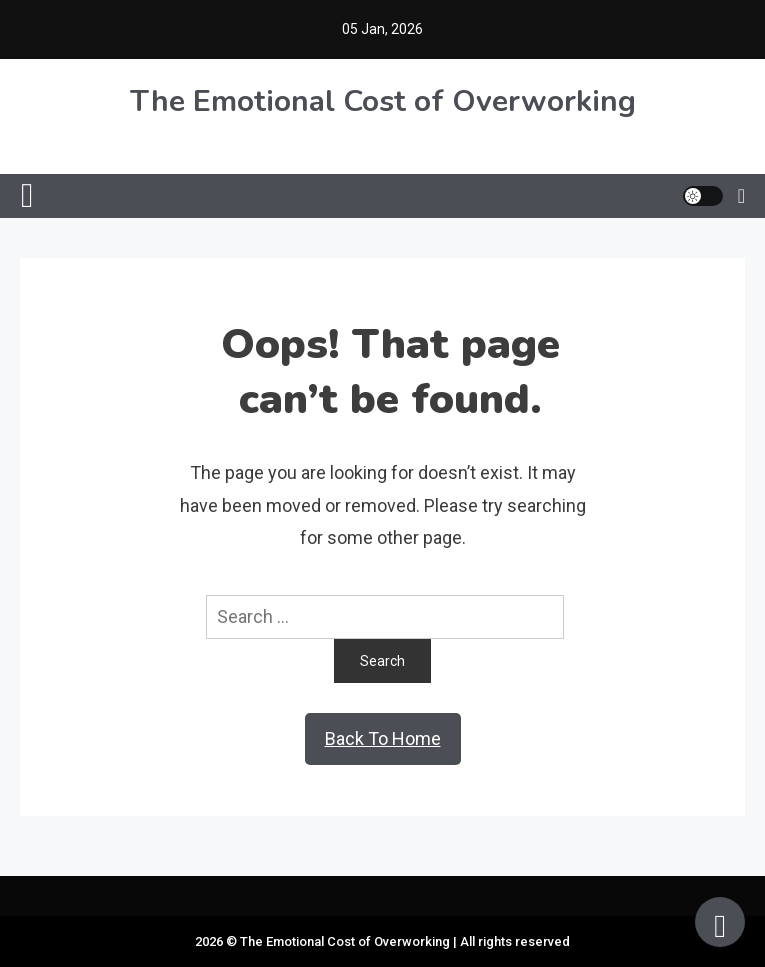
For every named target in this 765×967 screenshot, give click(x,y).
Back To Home (383, 738)
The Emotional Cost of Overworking (383, 101)
